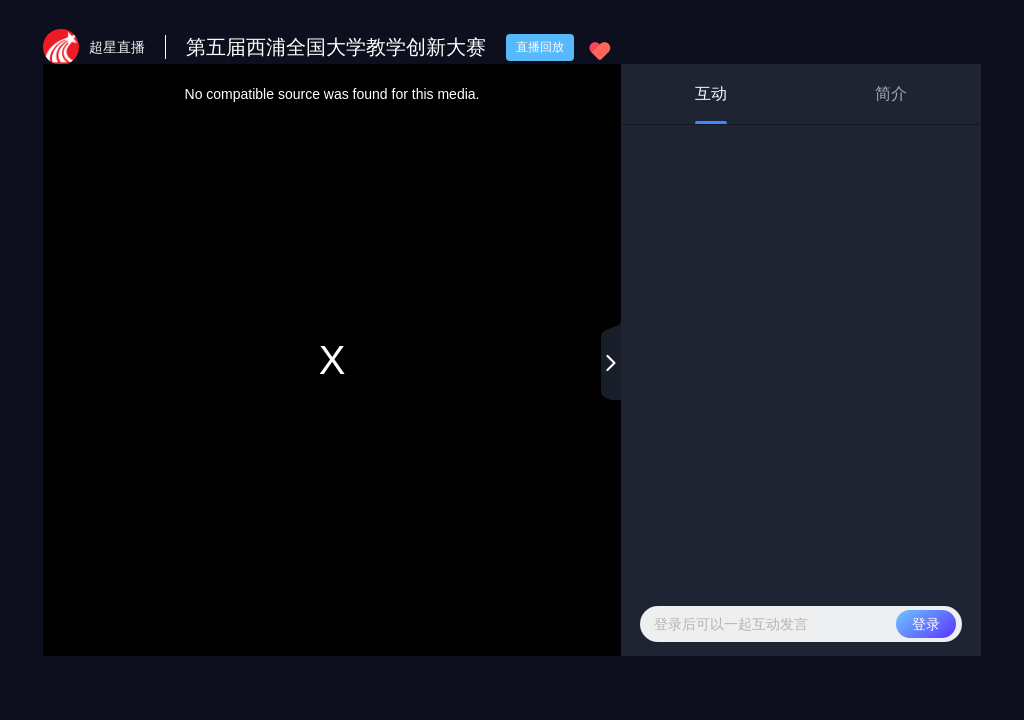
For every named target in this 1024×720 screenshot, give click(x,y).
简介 (891, 93)
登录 (926, 624)
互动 (711, 104)
